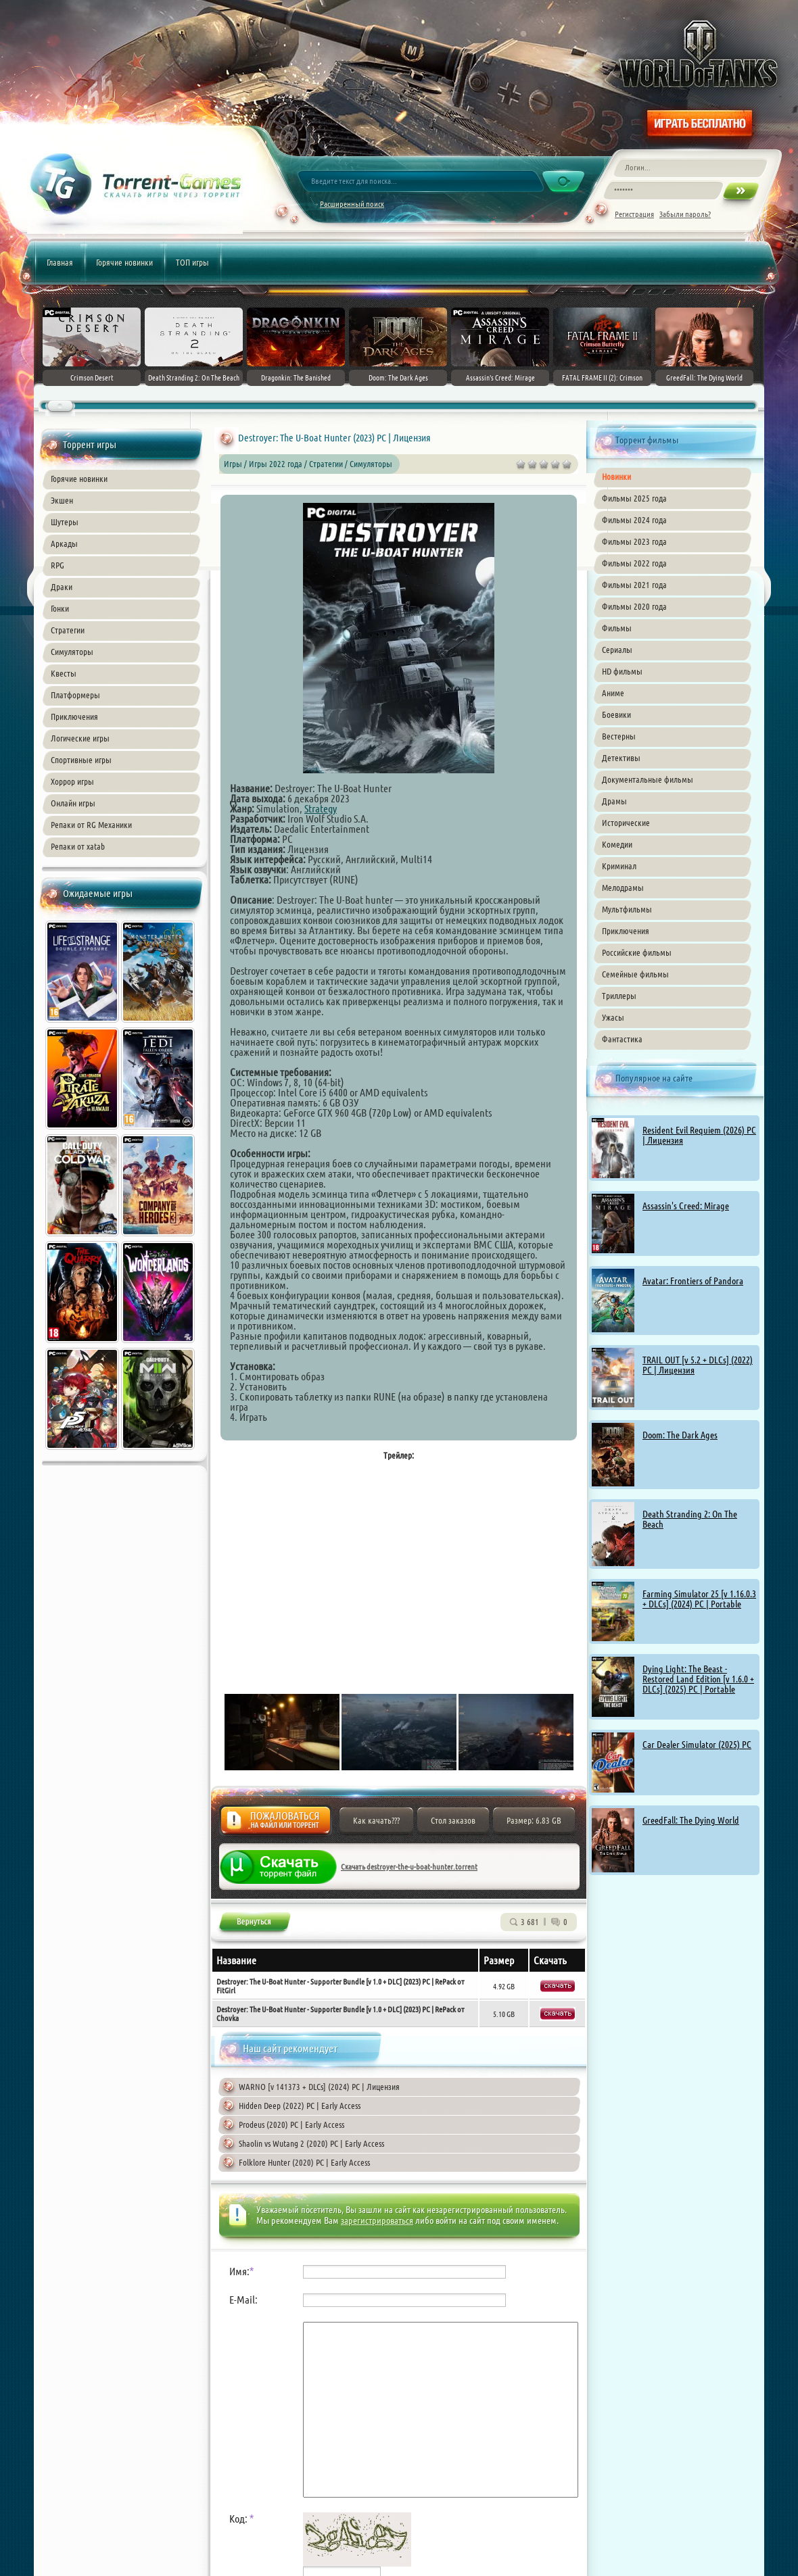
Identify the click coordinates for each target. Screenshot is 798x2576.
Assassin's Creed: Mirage (685, 1205)
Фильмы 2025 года (634, 498)
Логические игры (80, 738)
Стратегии (68, 630)
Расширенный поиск (352, 204)
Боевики (616, 714)
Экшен (62, 500)
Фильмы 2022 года (634, 563)
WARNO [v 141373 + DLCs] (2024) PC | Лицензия (319, 2086)
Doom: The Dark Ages (680, 1435)
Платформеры (75, 695)
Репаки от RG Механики (91, 824)
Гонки (60, 608)
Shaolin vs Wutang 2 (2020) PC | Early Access (311, 2143)
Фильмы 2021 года (634, 584)
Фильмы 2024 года (634, 520)
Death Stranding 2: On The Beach (689, 1519)
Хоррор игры (72, 781)
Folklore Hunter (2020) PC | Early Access (304, 2162)
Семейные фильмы (635, 974)
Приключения (74, 716)
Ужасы (613, 1017)
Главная (60, 262)
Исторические (626, 822)
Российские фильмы (637, 952)
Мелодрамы (623, 887)
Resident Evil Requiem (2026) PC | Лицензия (699, 1135)
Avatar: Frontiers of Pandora (692, 1280)
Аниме (613, 693)
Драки (61, 586)
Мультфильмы (627, 909)
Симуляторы (72, 651)
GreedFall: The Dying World (690, 1820)
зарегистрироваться (377, 2220)
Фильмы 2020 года (634, 606)
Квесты (63, 673)
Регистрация (634, 214)
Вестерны (619, 736)
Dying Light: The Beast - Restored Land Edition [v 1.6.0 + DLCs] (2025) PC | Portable (698, 1679)
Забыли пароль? (685, 214)
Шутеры (64, 522)
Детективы (621, 757)
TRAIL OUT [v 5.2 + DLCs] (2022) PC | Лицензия (697, 1365)
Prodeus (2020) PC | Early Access (291, 2124)
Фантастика (622, 1039)
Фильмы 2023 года (634, 541)
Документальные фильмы (647, 779)
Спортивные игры (81, 759)
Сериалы (617, 649)
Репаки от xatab (78, 846)
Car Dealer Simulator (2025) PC (696, 1744)
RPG (57, 565)
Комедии (617, 844)
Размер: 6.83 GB (534, 1820)
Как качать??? (376, 1820)
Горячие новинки (124, 262)
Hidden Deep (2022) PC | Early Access (299, 2105)
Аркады (64, 543)
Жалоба (275, 1824)
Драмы (614, 801)
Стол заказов (453, 1820)
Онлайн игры (73, 803)
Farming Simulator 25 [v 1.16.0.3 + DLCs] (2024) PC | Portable (699, 1598)
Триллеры (619, 995)
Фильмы (617, 628)
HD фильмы (622, 671)
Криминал (619, 866)
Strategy (320, 808)
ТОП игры (192, 262)
